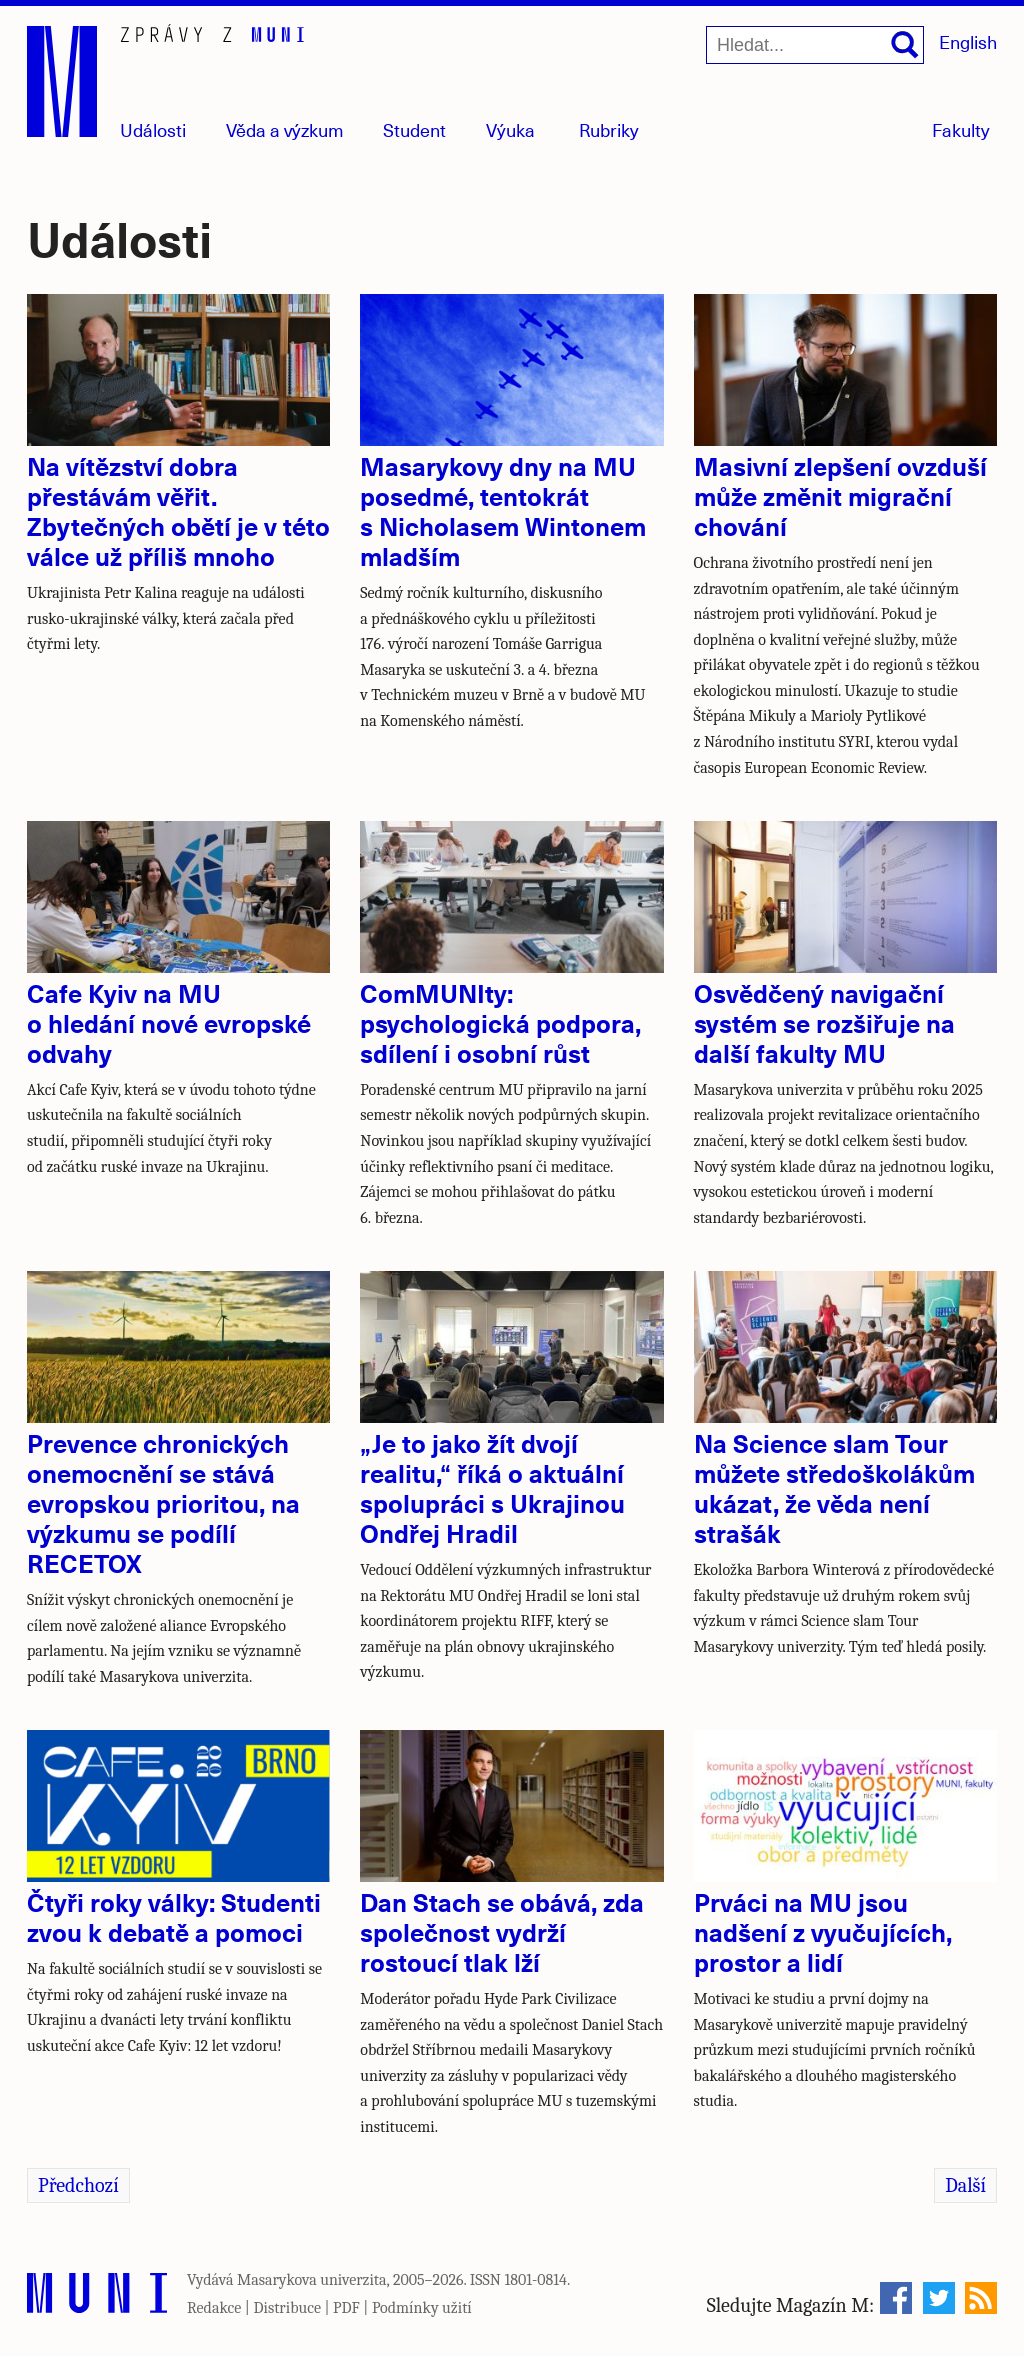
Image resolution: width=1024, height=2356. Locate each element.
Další (965, 2185)
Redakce (214, 2308)
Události (153, 129)
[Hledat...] (815, 45)
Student (414, 129)
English (968, 41)
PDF (346, 2308)
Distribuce (287, 2308)
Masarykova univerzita (312, 2280)
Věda (285, 129)
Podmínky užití (422, 2308)
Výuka (510, 129)
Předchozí (78, 2185)
